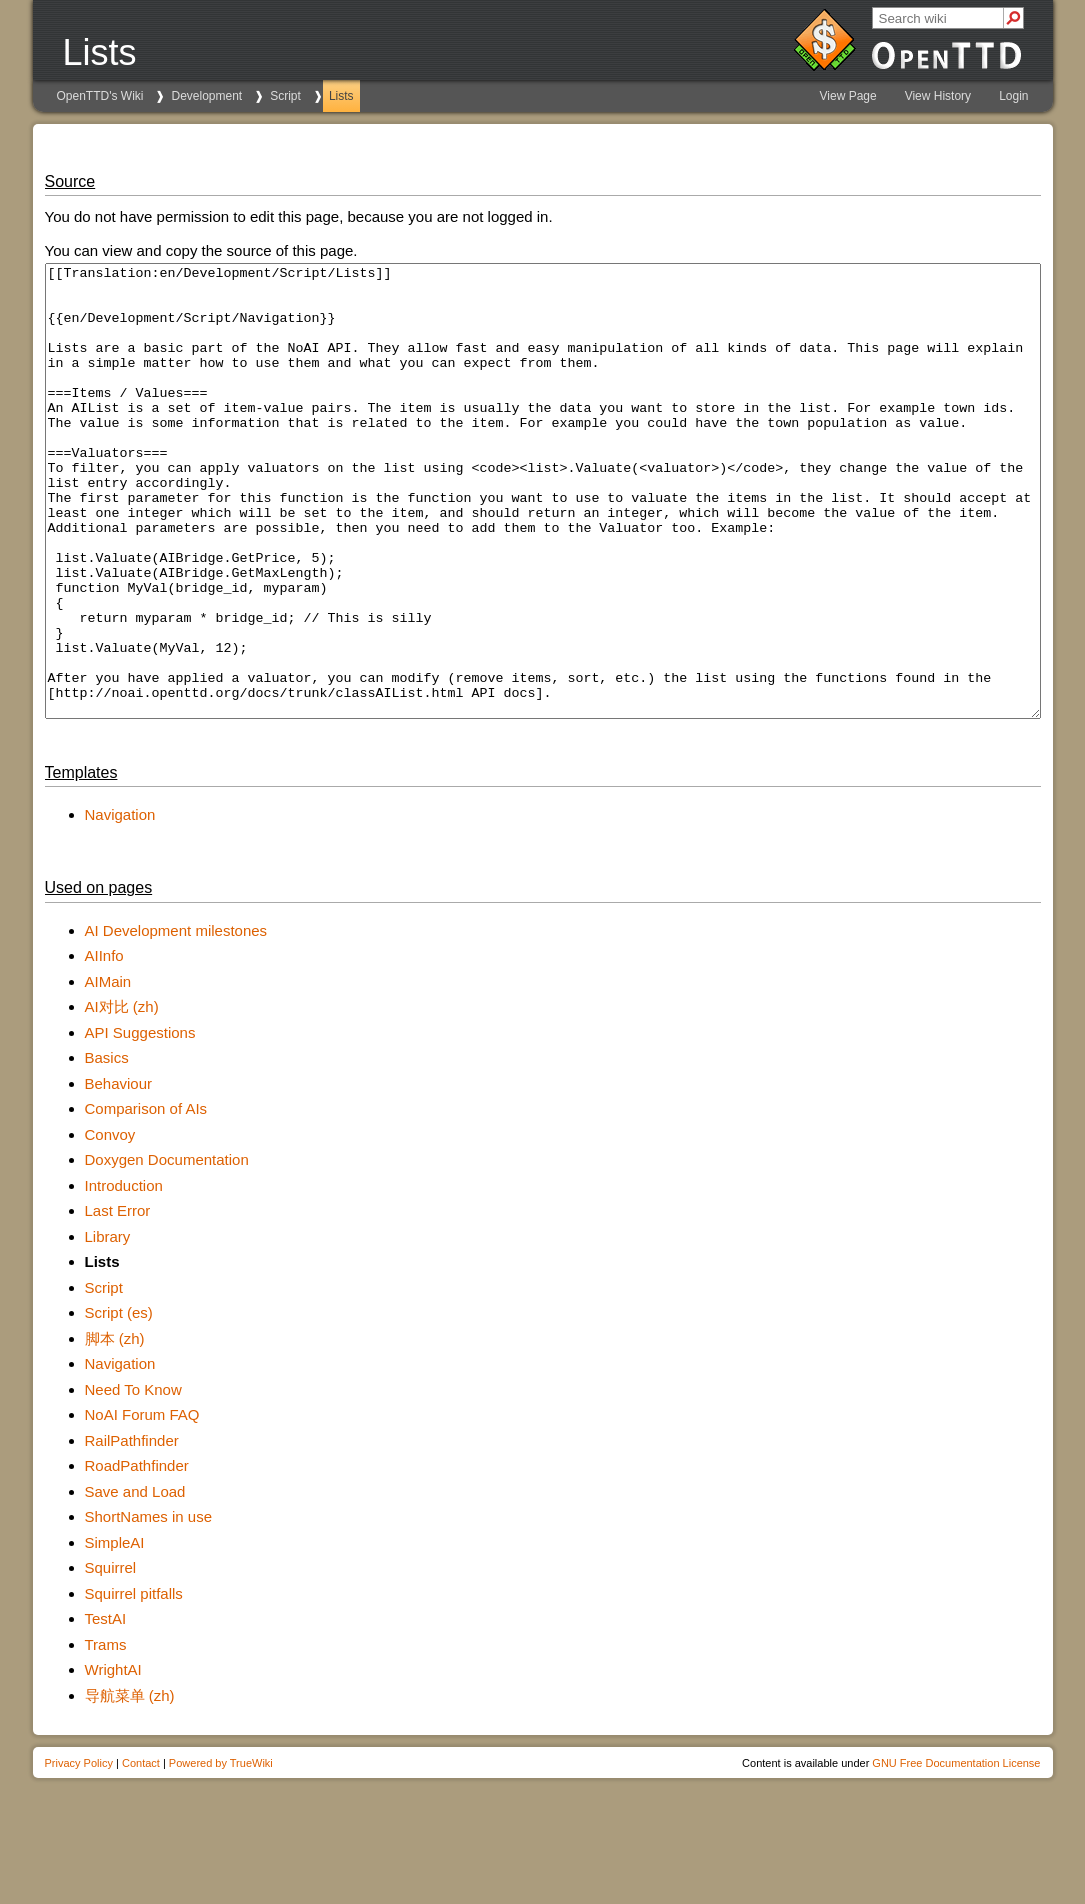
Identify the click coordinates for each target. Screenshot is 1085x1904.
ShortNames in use (149, 1606)
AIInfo (104, 1045)
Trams (106, 1734)
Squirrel (111, 1657)
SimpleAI (115, 1632)
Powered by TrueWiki (221, 1853)
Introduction (124, 1275)
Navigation (120, 904)
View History (938, 96)
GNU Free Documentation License (956, 1853)
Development (206, 96)
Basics (107, 1147)
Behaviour (119, 1173)
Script (285, 96)
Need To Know (133, 1479)
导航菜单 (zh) (130, 1785)
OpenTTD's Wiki (100, 96)
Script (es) (119, 1402)
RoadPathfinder (137, 1555)
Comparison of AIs (146, 1198)
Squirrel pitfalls (134, 1683)
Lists (341, 96)
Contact (141, 1853)
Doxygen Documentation (167, 1249)
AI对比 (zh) (122, 1096)
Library (108, 1326)
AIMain (108, 1071)
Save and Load (135, 1581)
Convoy (110, 1224)
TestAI (106, 1708)
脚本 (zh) (115, 1428)
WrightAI (113, 1759)
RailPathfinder (132, 1530)
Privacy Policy (79, 1853)
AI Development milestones (176, 1020)
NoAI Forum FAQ (142, 1504)
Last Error (118, 1300)
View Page (848, 96)
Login (1013, 96)
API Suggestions (140, 1122)
